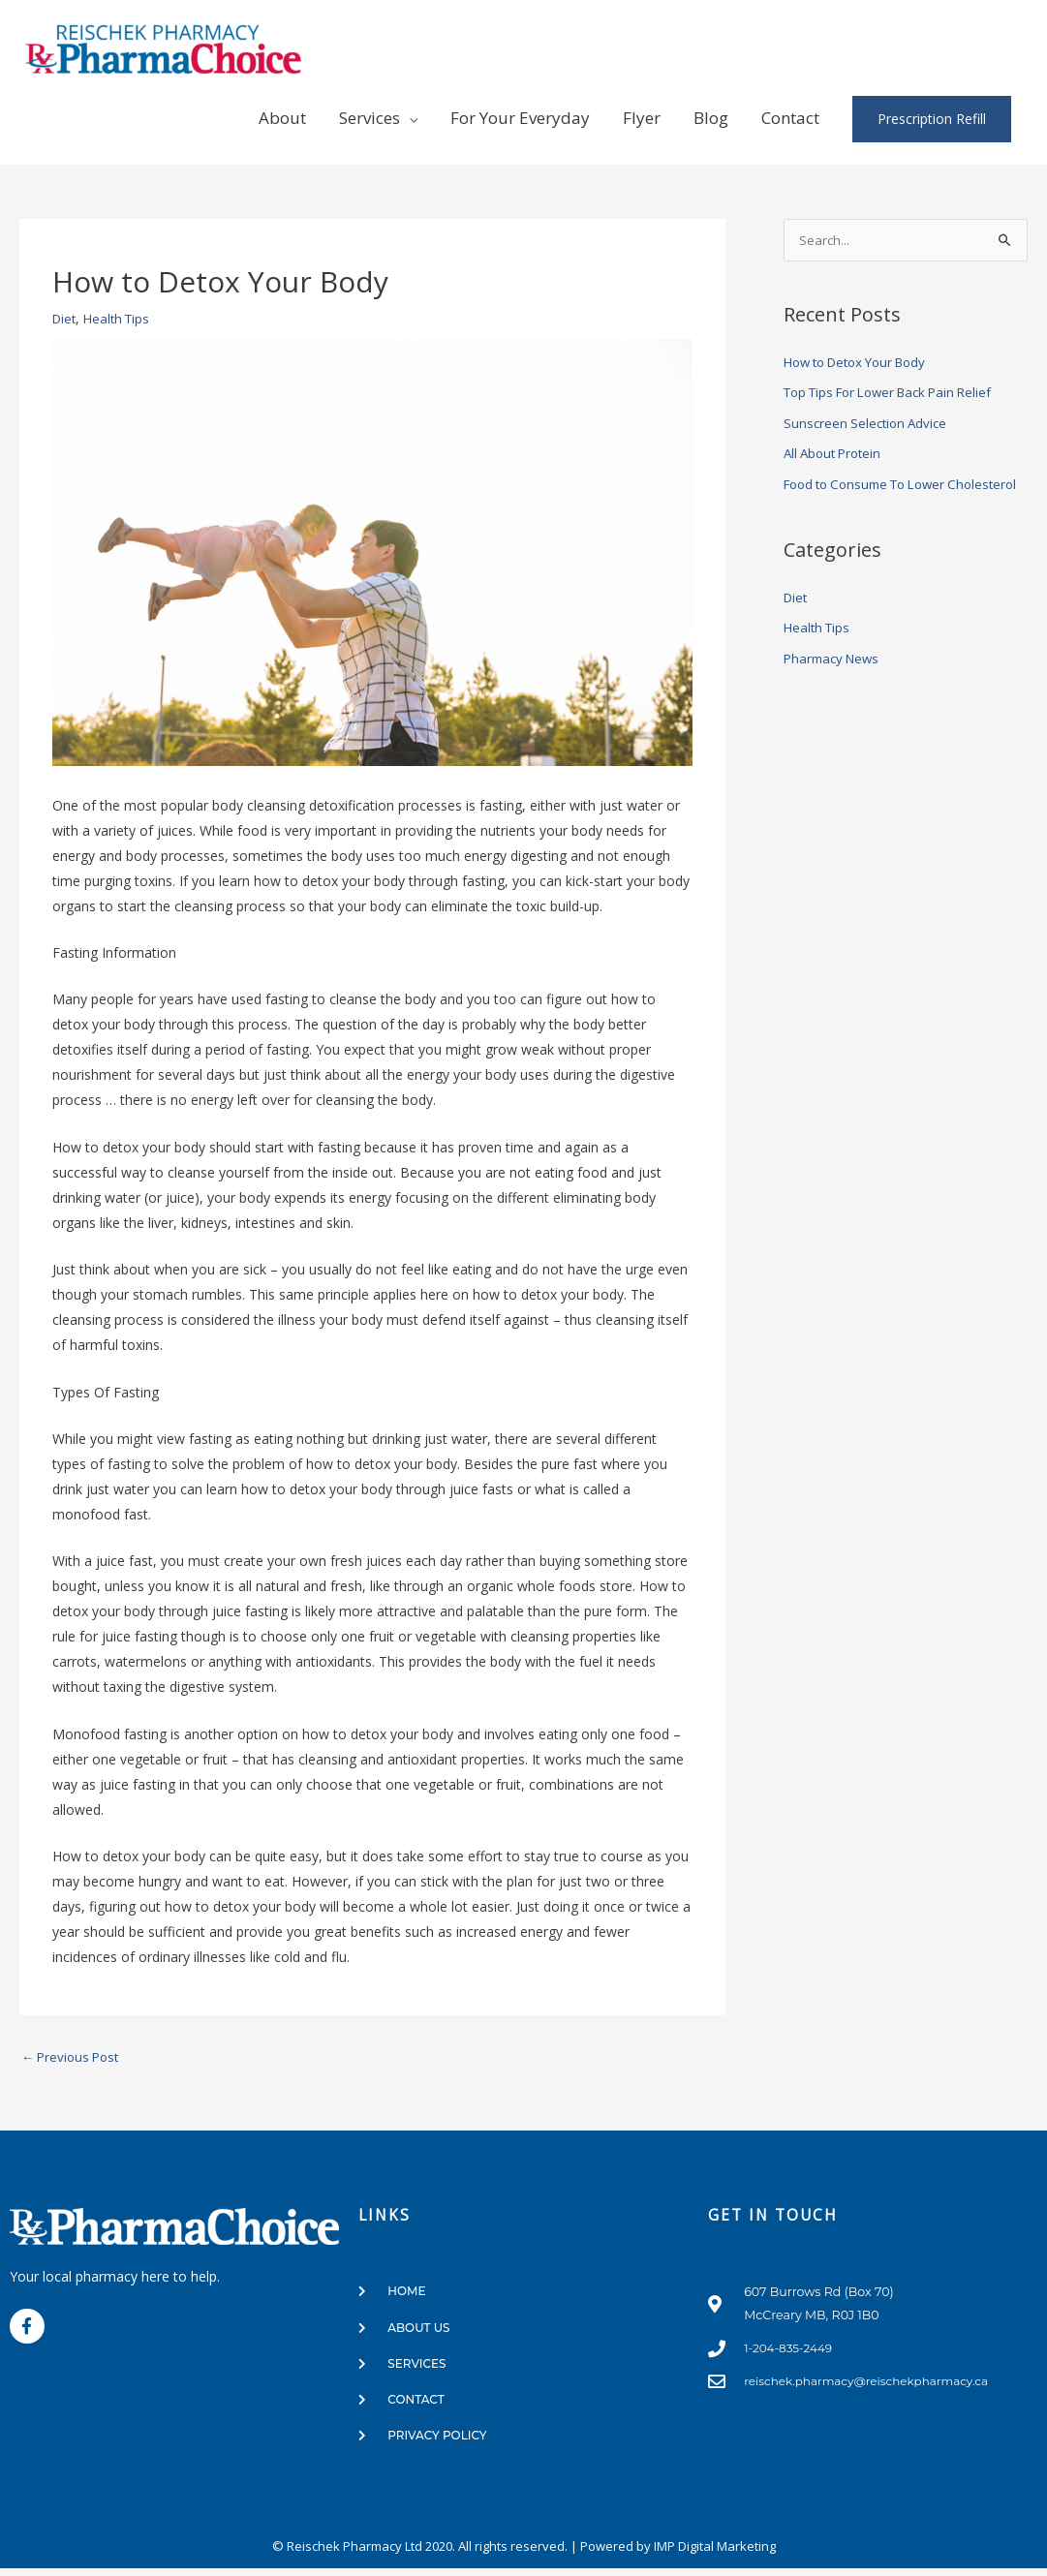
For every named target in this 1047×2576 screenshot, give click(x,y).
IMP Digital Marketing (715, 2553)
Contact (790, 118)
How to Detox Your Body (863, 362)
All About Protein (836, 454)
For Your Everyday (520, 118)
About (282, 118)
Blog (710, 118)
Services (369, 118)
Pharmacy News (835, 686)
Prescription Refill (932, 118)
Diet (65, 318)
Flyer (642, 118)
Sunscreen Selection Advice (869, 423)
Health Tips (121, 318)
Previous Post (73, 2058)
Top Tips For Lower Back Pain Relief (898, 392)
